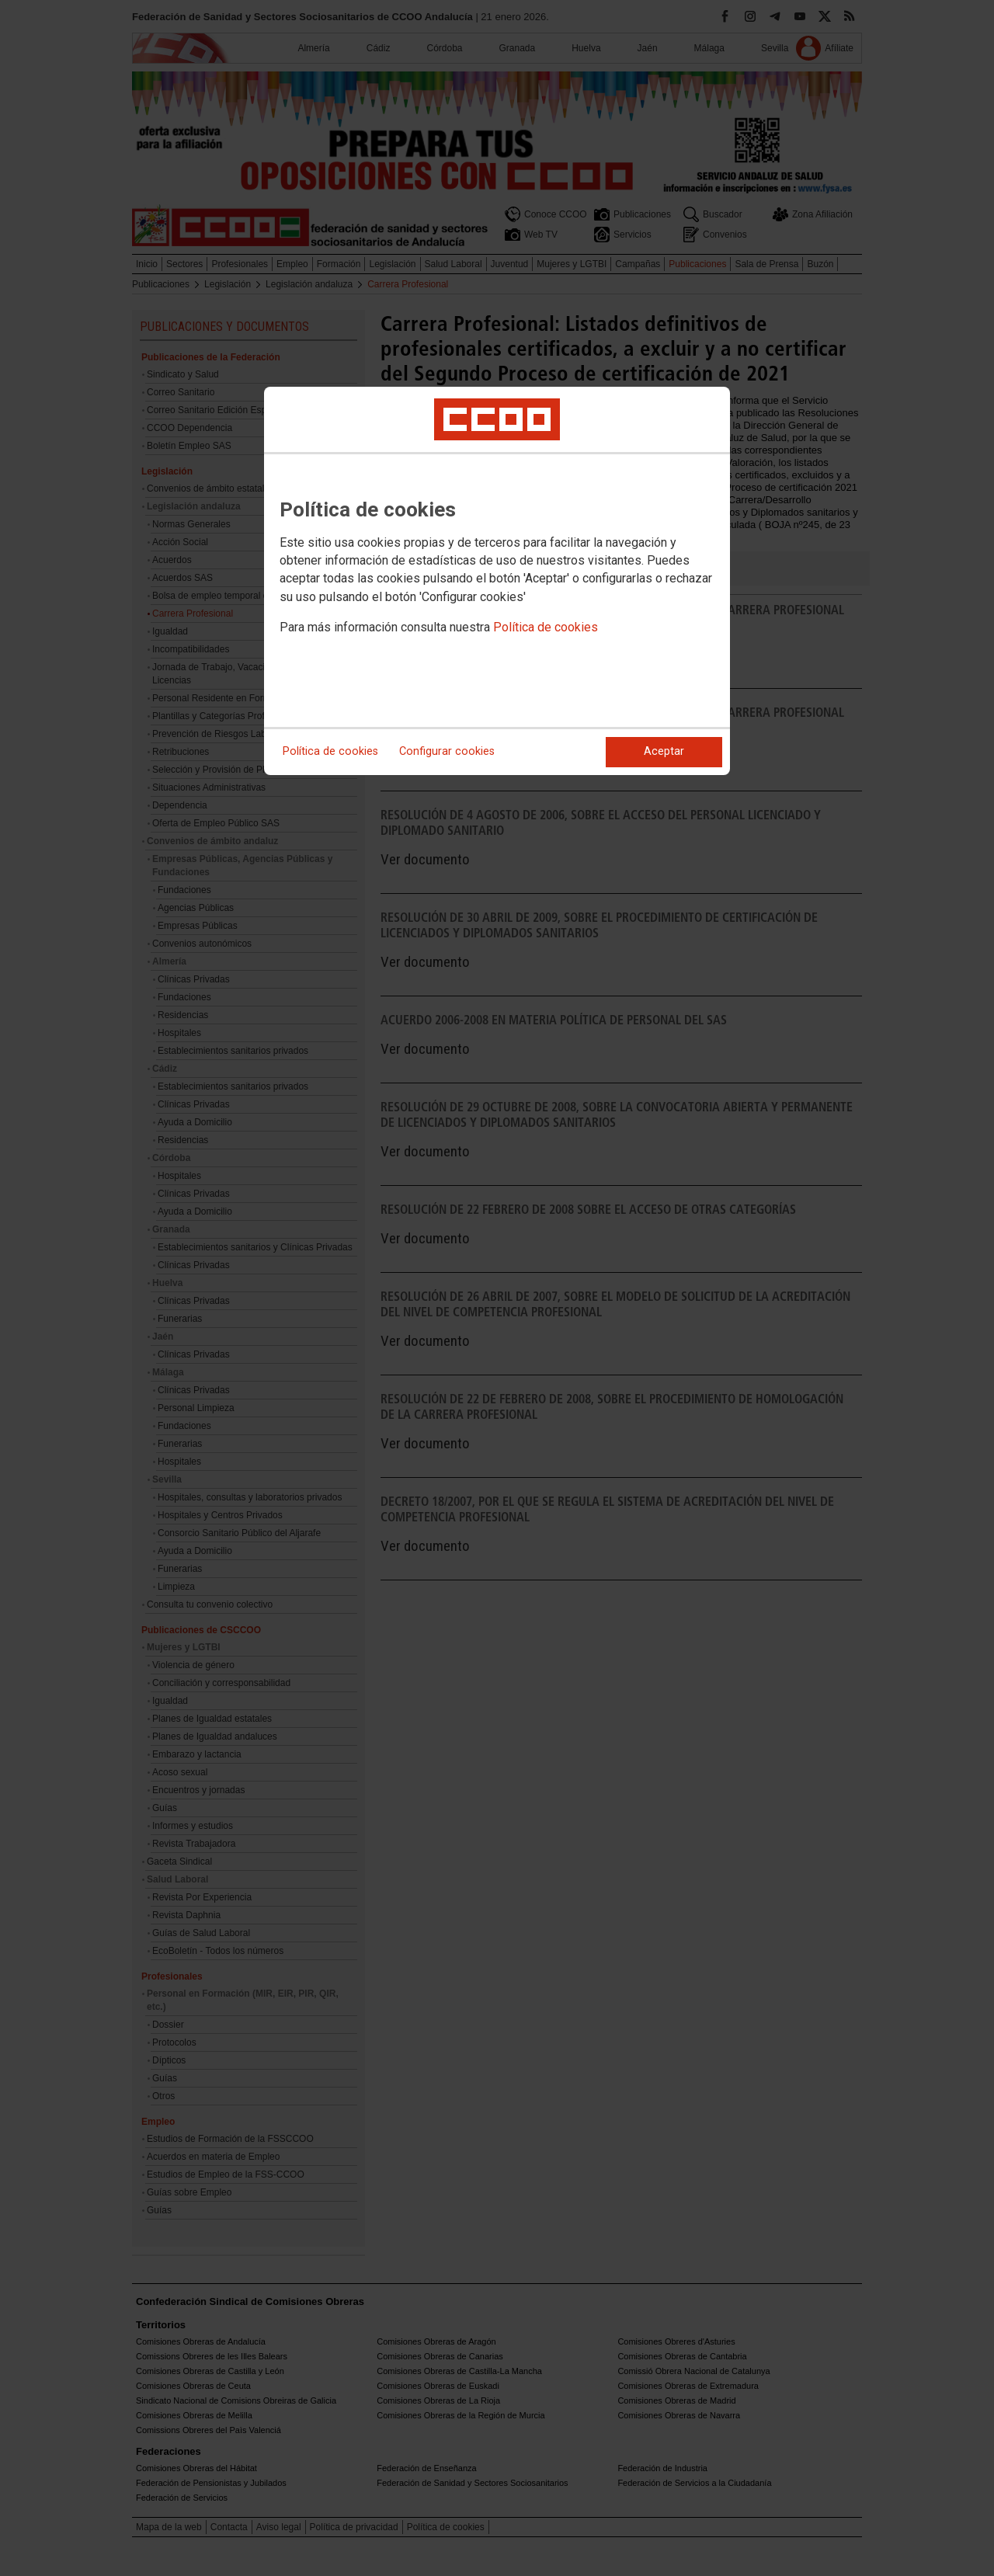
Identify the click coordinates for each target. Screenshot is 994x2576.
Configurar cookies (447, 751)
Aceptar (664, 751)
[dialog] (497, 581)
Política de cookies (545, 627)
